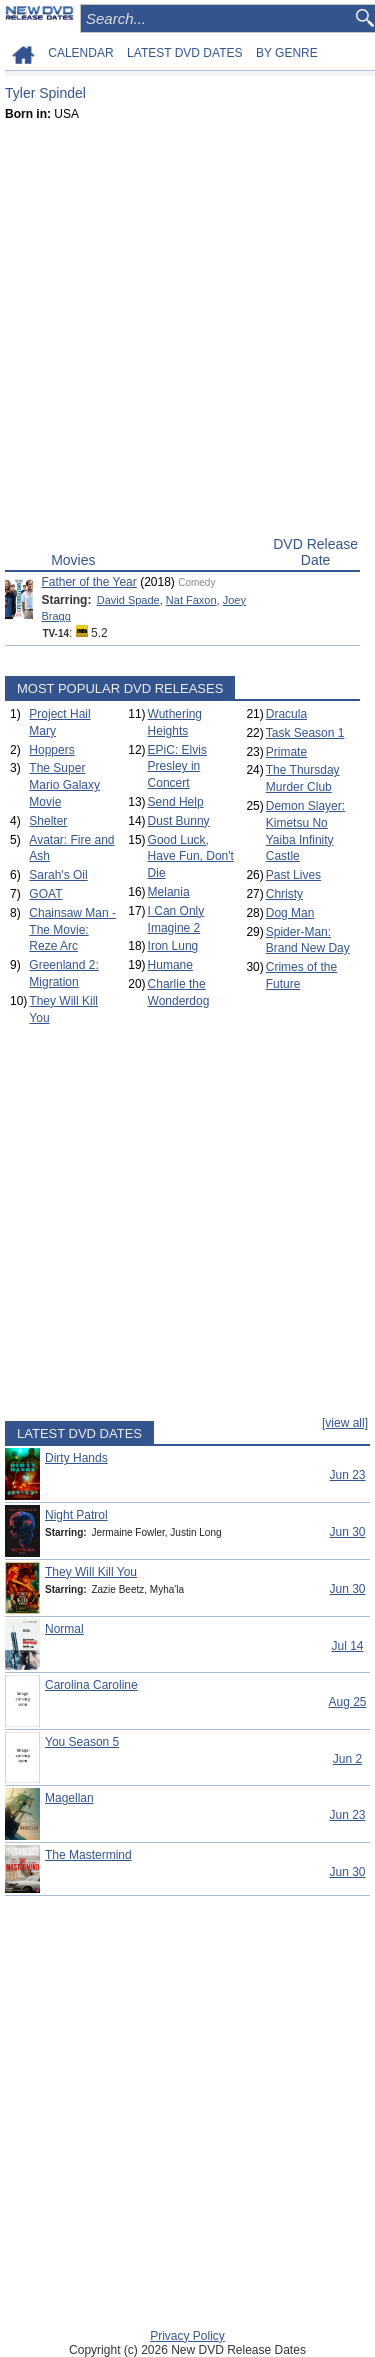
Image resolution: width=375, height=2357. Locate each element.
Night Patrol (76, 1515)
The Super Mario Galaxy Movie (64, 785)
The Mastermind (88, 1855)
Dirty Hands (76, 1458)
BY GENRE (287, 53)
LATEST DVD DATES (184, 53)
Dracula (286, 714)
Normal (64, 1629)
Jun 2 (347, 1759)
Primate (286, 752)
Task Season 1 (305, 733)
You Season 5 (82, 1742)
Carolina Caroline (91, 1685)
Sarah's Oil (58, 875)
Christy (284, 894)
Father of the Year (88, 582)
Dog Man (290, 913)
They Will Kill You (91, 1572)
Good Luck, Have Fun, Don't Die (191, 857)
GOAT (45, 894)
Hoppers (51, 750)
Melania (169, 892)
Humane (170, 965)
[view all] (345, 1423)
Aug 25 (347, 1702)
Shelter (48, 821)
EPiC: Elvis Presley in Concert (177, 767)
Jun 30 (347, 1532)
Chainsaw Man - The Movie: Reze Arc (72, 930)
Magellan (69, 1798)
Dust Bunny (179, 821)
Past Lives (293, 875)
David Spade (128, 600)
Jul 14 (347, 1646)
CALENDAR (80, 53)
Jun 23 (347, 1475)
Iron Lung (173, 946)
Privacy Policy (187, 2336)
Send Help (176, 802)
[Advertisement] (187, 333)
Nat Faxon (191, 600)
